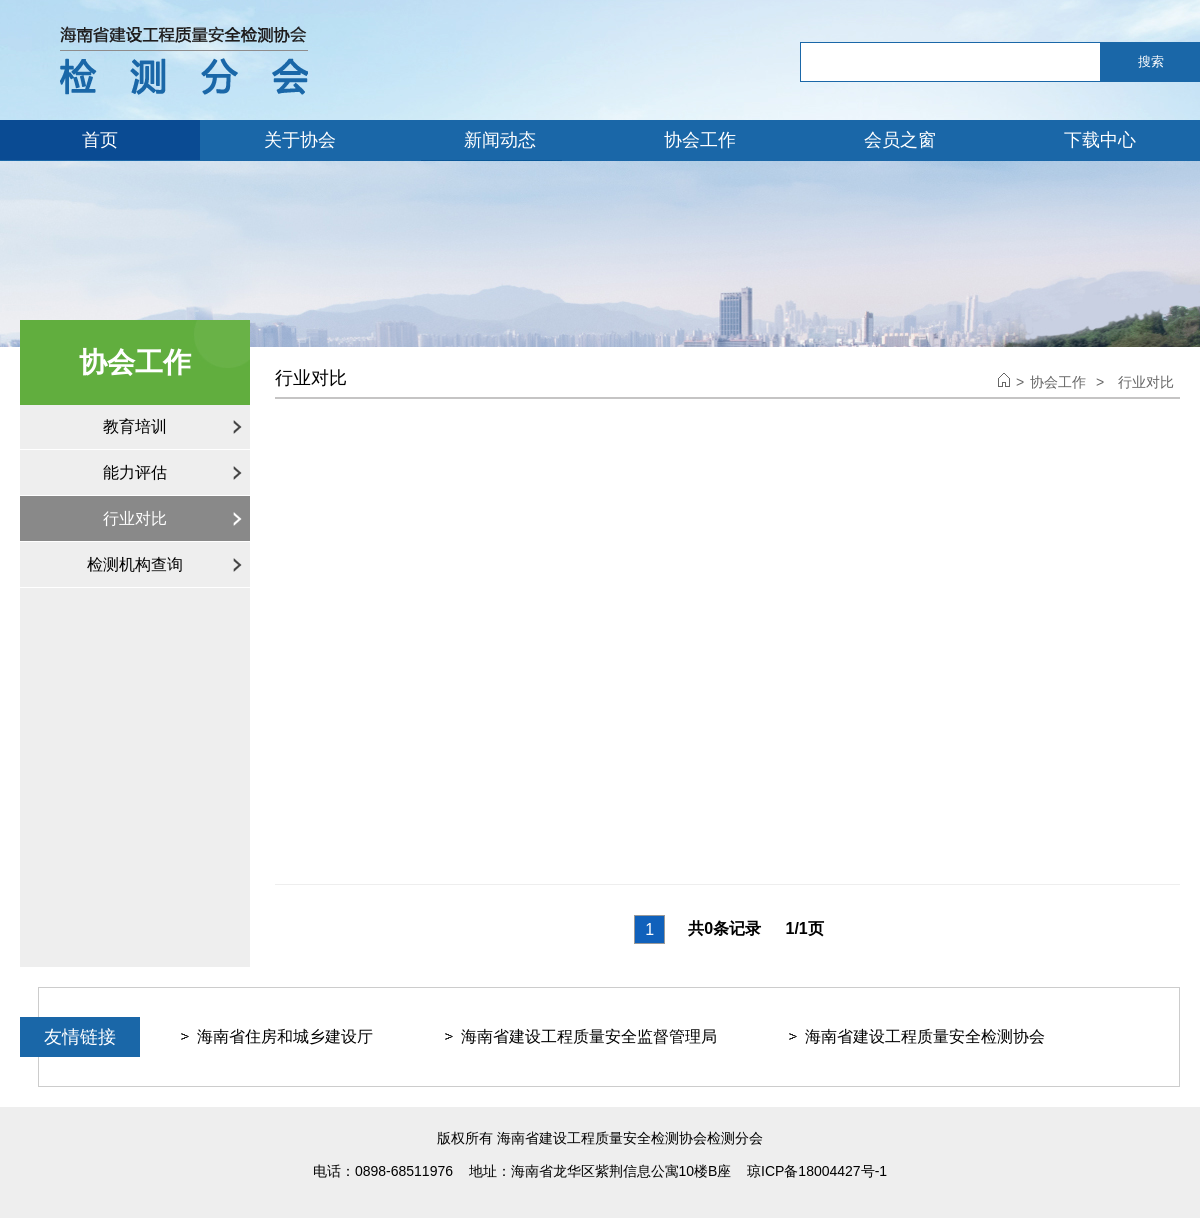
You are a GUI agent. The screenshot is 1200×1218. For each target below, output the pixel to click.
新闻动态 (500, 140)
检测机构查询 (135, 564)
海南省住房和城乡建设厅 (285, 1036)
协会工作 (700, 140)
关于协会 (300, 140)
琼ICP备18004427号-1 (817, 1171)
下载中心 (1100, 140)
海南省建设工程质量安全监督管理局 (589, 1036)
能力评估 (135, 472)
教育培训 (135, 426)
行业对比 (135, 518)
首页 (100, 140)
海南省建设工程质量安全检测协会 (925, 1036)
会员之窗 (900, 140)
